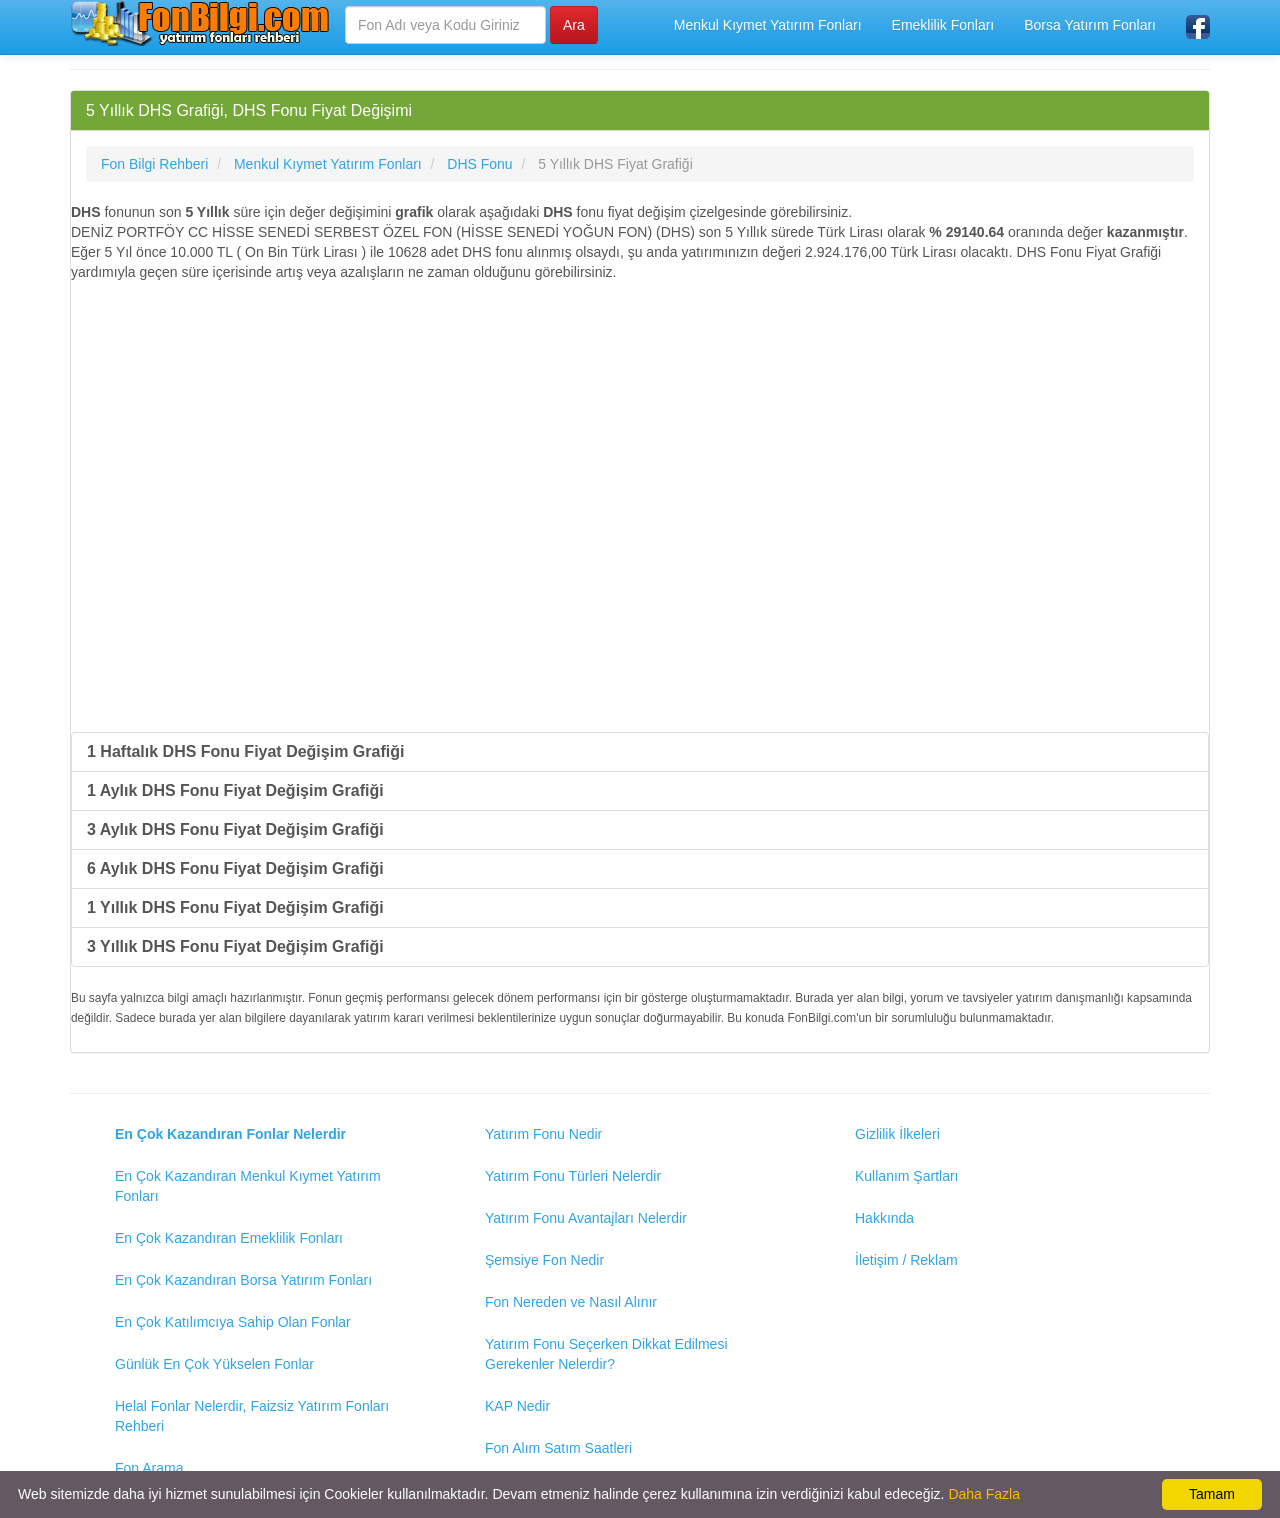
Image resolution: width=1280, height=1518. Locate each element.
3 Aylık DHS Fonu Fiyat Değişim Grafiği (235, 829)
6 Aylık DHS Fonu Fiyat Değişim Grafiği (235, 868)
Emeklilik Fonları (943, 25)
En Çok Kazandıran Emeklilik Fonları (229, 1238)
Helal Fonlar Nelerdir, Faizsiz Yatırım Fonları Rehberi (252, 1416)
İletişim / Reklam (906, 1260)
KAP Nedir (517, 1406)
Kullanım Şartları (906, 1176)
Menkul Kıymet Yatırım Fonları (768, 25)
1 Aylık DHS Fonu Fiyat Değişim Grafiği (235, 790)
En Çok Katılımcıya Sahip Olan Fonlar (233, 1322)
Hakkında (884, 1218)
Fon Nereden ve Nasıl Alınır (571, 1302)
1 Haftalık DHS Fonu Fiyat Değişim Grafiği (245, 751)
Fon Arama (149, 1468)
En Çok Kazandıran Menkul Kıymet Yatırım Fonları (248, 1186)
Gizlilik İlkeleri (897, 1134)
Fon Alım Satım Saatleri (558, 1448)
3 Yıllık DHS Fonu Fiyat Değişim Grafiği (235, 946)
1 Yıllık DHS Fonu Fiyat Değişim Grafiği (235, 907)
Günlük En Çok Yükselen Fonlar (214, 1364)
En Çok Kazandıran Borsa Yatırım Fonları (243, 1280)
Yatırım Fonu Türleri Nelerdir (573, 1176)
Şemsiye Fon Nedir (544, 1260)
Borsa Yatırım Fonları (1090, 25)
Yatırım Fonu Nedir (543, 1134)
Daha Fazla (984, 1494)
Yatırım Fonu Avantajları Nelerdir (586, 1218)
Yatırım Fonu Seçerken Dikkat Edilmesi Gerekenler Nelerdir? (606, 1354)
